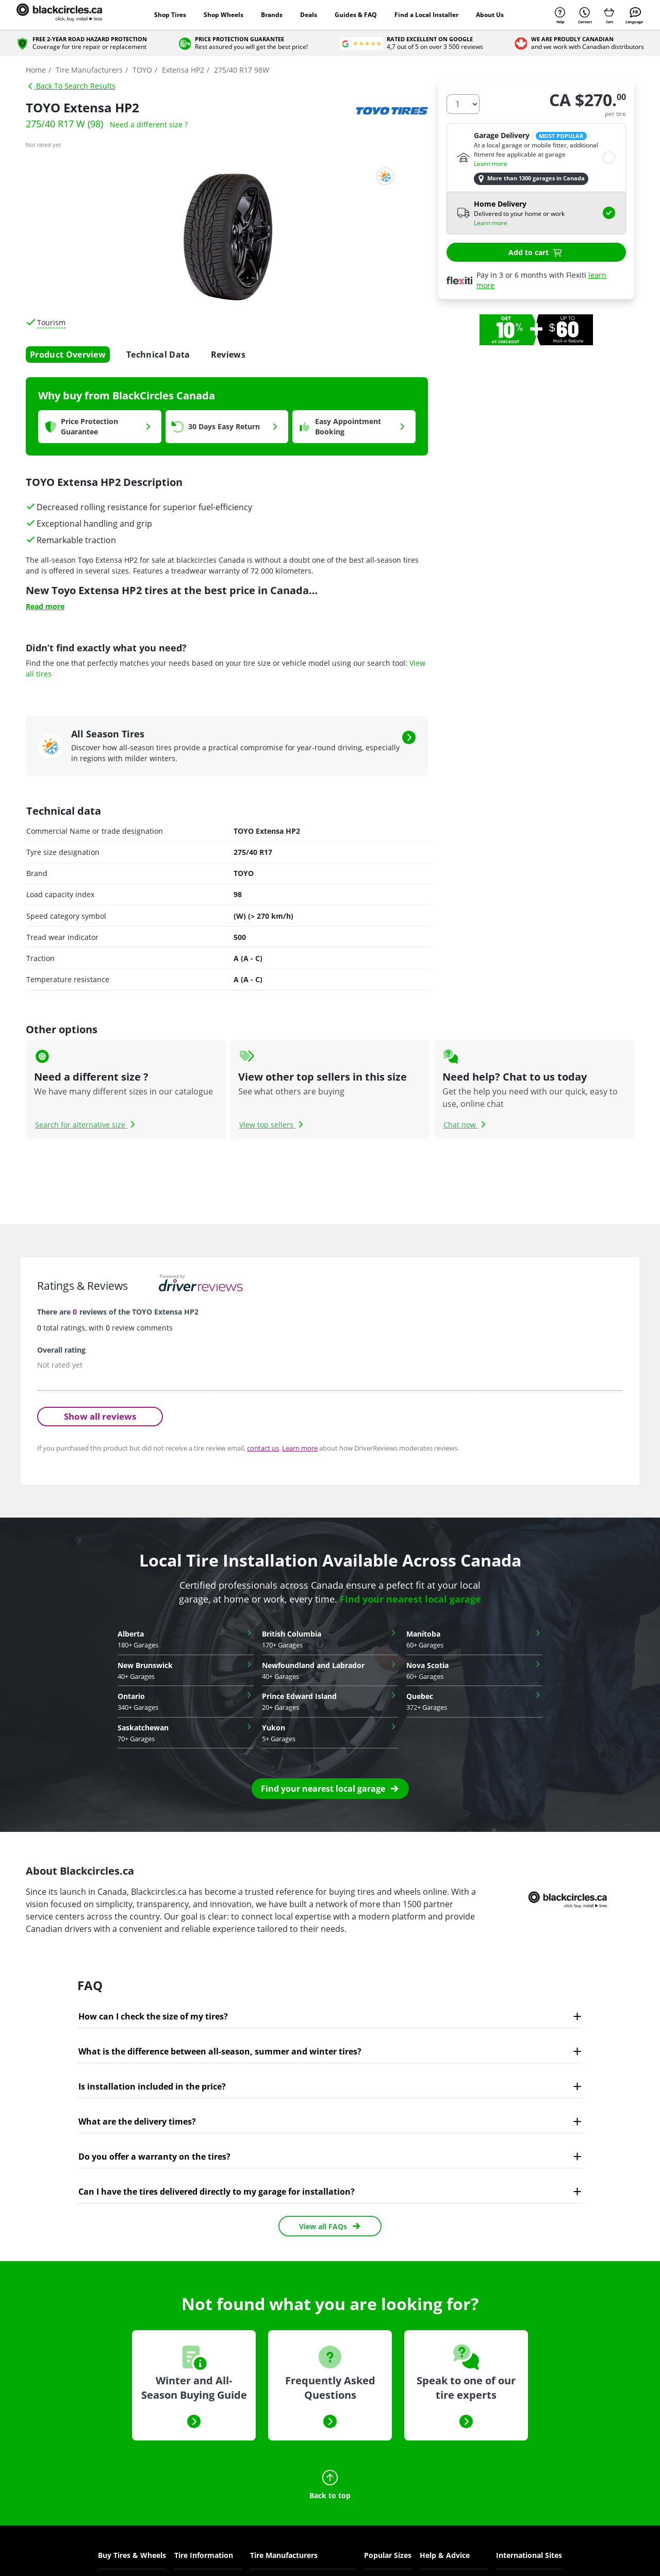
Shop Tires (170, 14)
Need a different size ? (149, 124)
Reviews (228, 354)
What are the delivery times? (137, 2121)
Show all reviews (100, 1416)
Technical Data (158, 354)
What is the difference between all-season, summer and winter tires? (219, 2051)
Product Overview (68, 354)
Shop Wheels (223, 14)
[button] (330, 1788)
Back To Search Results (71, 86)
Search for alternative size (86, 1125)
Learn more (490, 163)
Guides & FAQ (356, 14)
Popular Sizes (387, 2555)
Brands (272, 14)
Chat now (465, 1125)
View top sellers (272, 1125)
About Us (490, 14)
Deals (308, 14)
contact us (263, 1448)
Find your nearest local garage (410, 1599)
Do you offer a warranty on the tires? (154, 2156)
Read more (45, 606)
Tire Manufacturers (284, 2555)
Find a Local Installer (426, 14)
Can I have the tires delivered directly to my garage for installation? (216, 2191)
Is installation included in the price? (152, 2086)
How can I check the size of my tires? (153, 2016)
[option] (536, 329)
